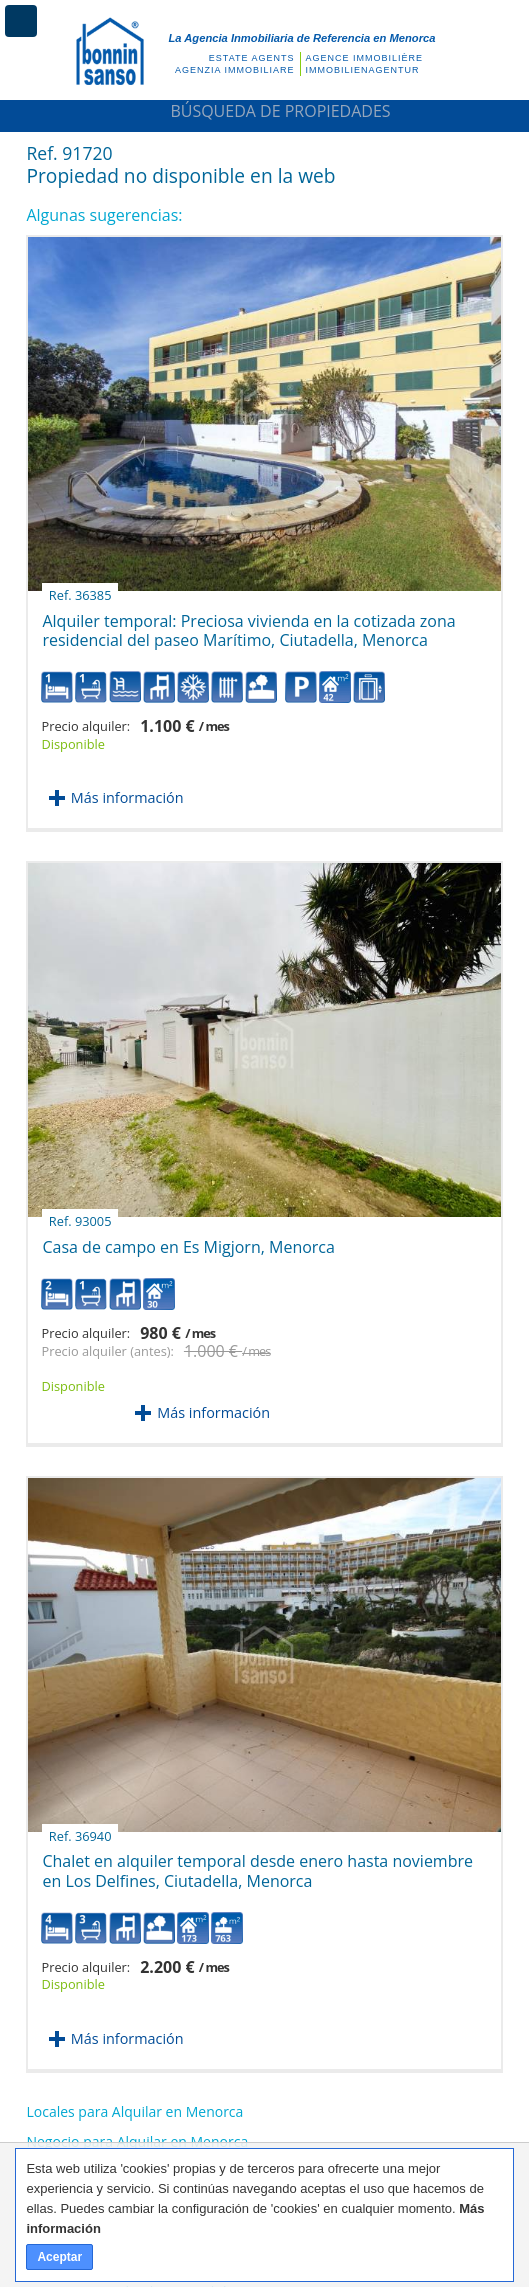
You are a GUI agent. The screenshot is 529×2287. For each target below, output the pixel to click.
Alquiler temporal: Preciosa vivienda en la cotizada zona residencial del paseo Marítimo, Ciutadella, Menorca (248, 623)
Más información (127, 797)
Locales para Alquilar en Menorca (134, 2111)
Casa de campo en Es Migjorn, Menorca (188, 1239)
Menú (21, 21)
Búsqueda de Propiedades (264, 111)
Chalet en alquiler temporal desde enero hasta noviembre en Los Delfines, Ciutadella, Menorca (257, 1863)
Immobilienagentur (363, 70)
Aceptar (59, 2257)
